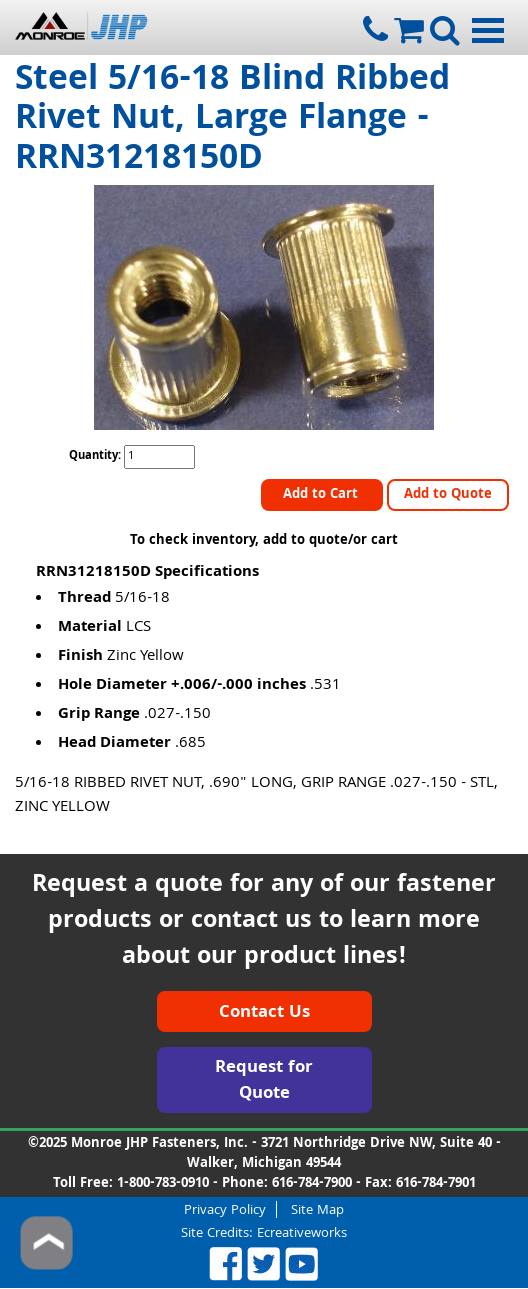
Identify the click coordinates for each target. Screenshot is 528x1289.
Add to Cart (322, 495)
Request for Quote (264, 1081)
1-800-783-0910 (163, 1184)
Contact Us (264, 1013)
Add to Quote (448, 495)
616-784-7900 (312, 1184)
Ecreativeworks (302, 1234)
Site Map (317, 1209)
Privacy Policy (225, 1209)
